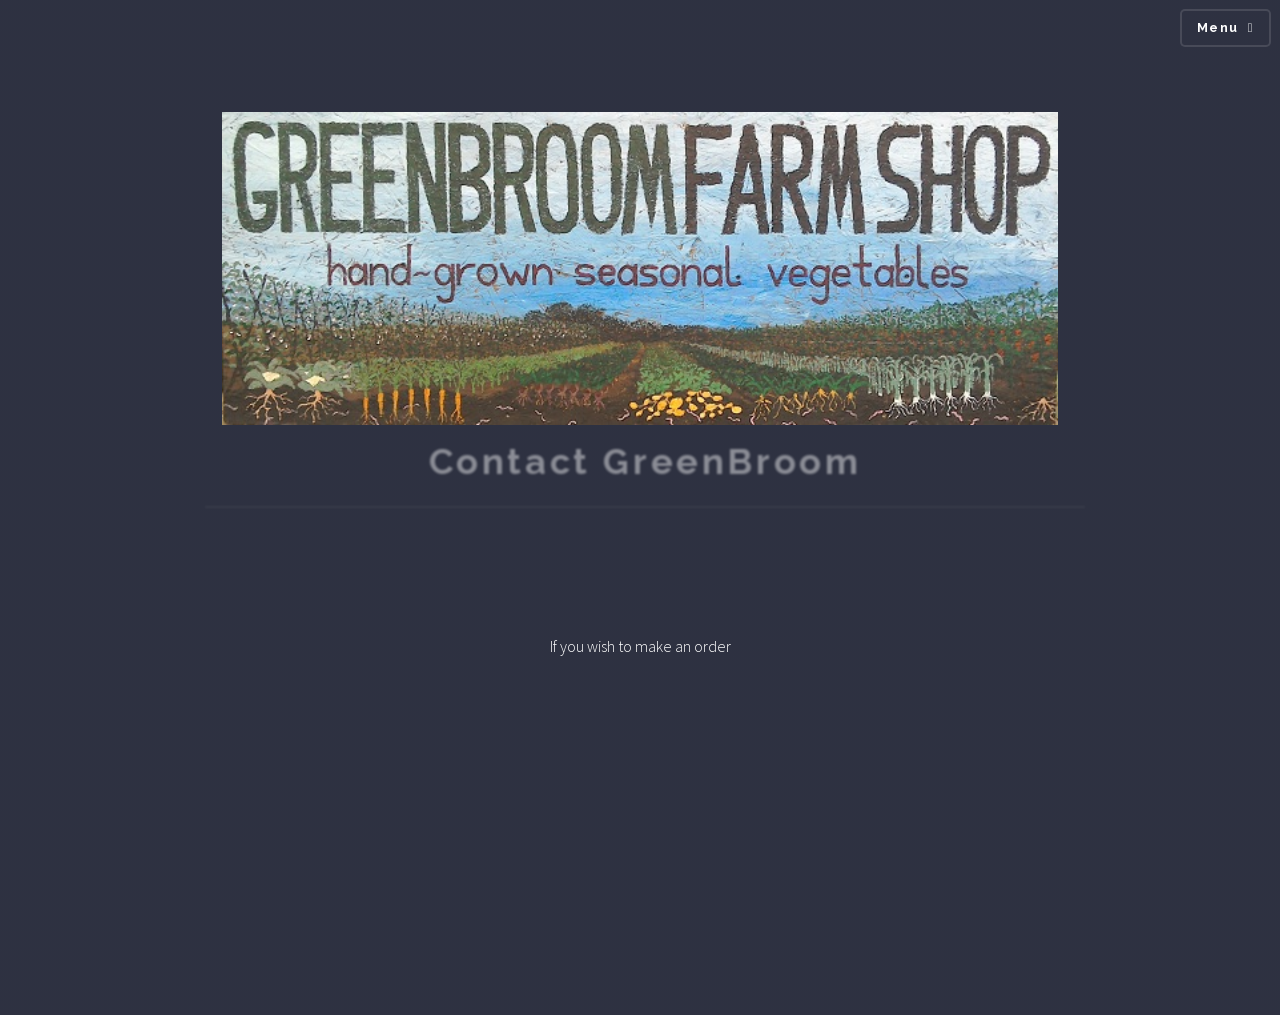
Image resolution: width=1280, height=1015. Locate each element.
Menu (1217, 27)
